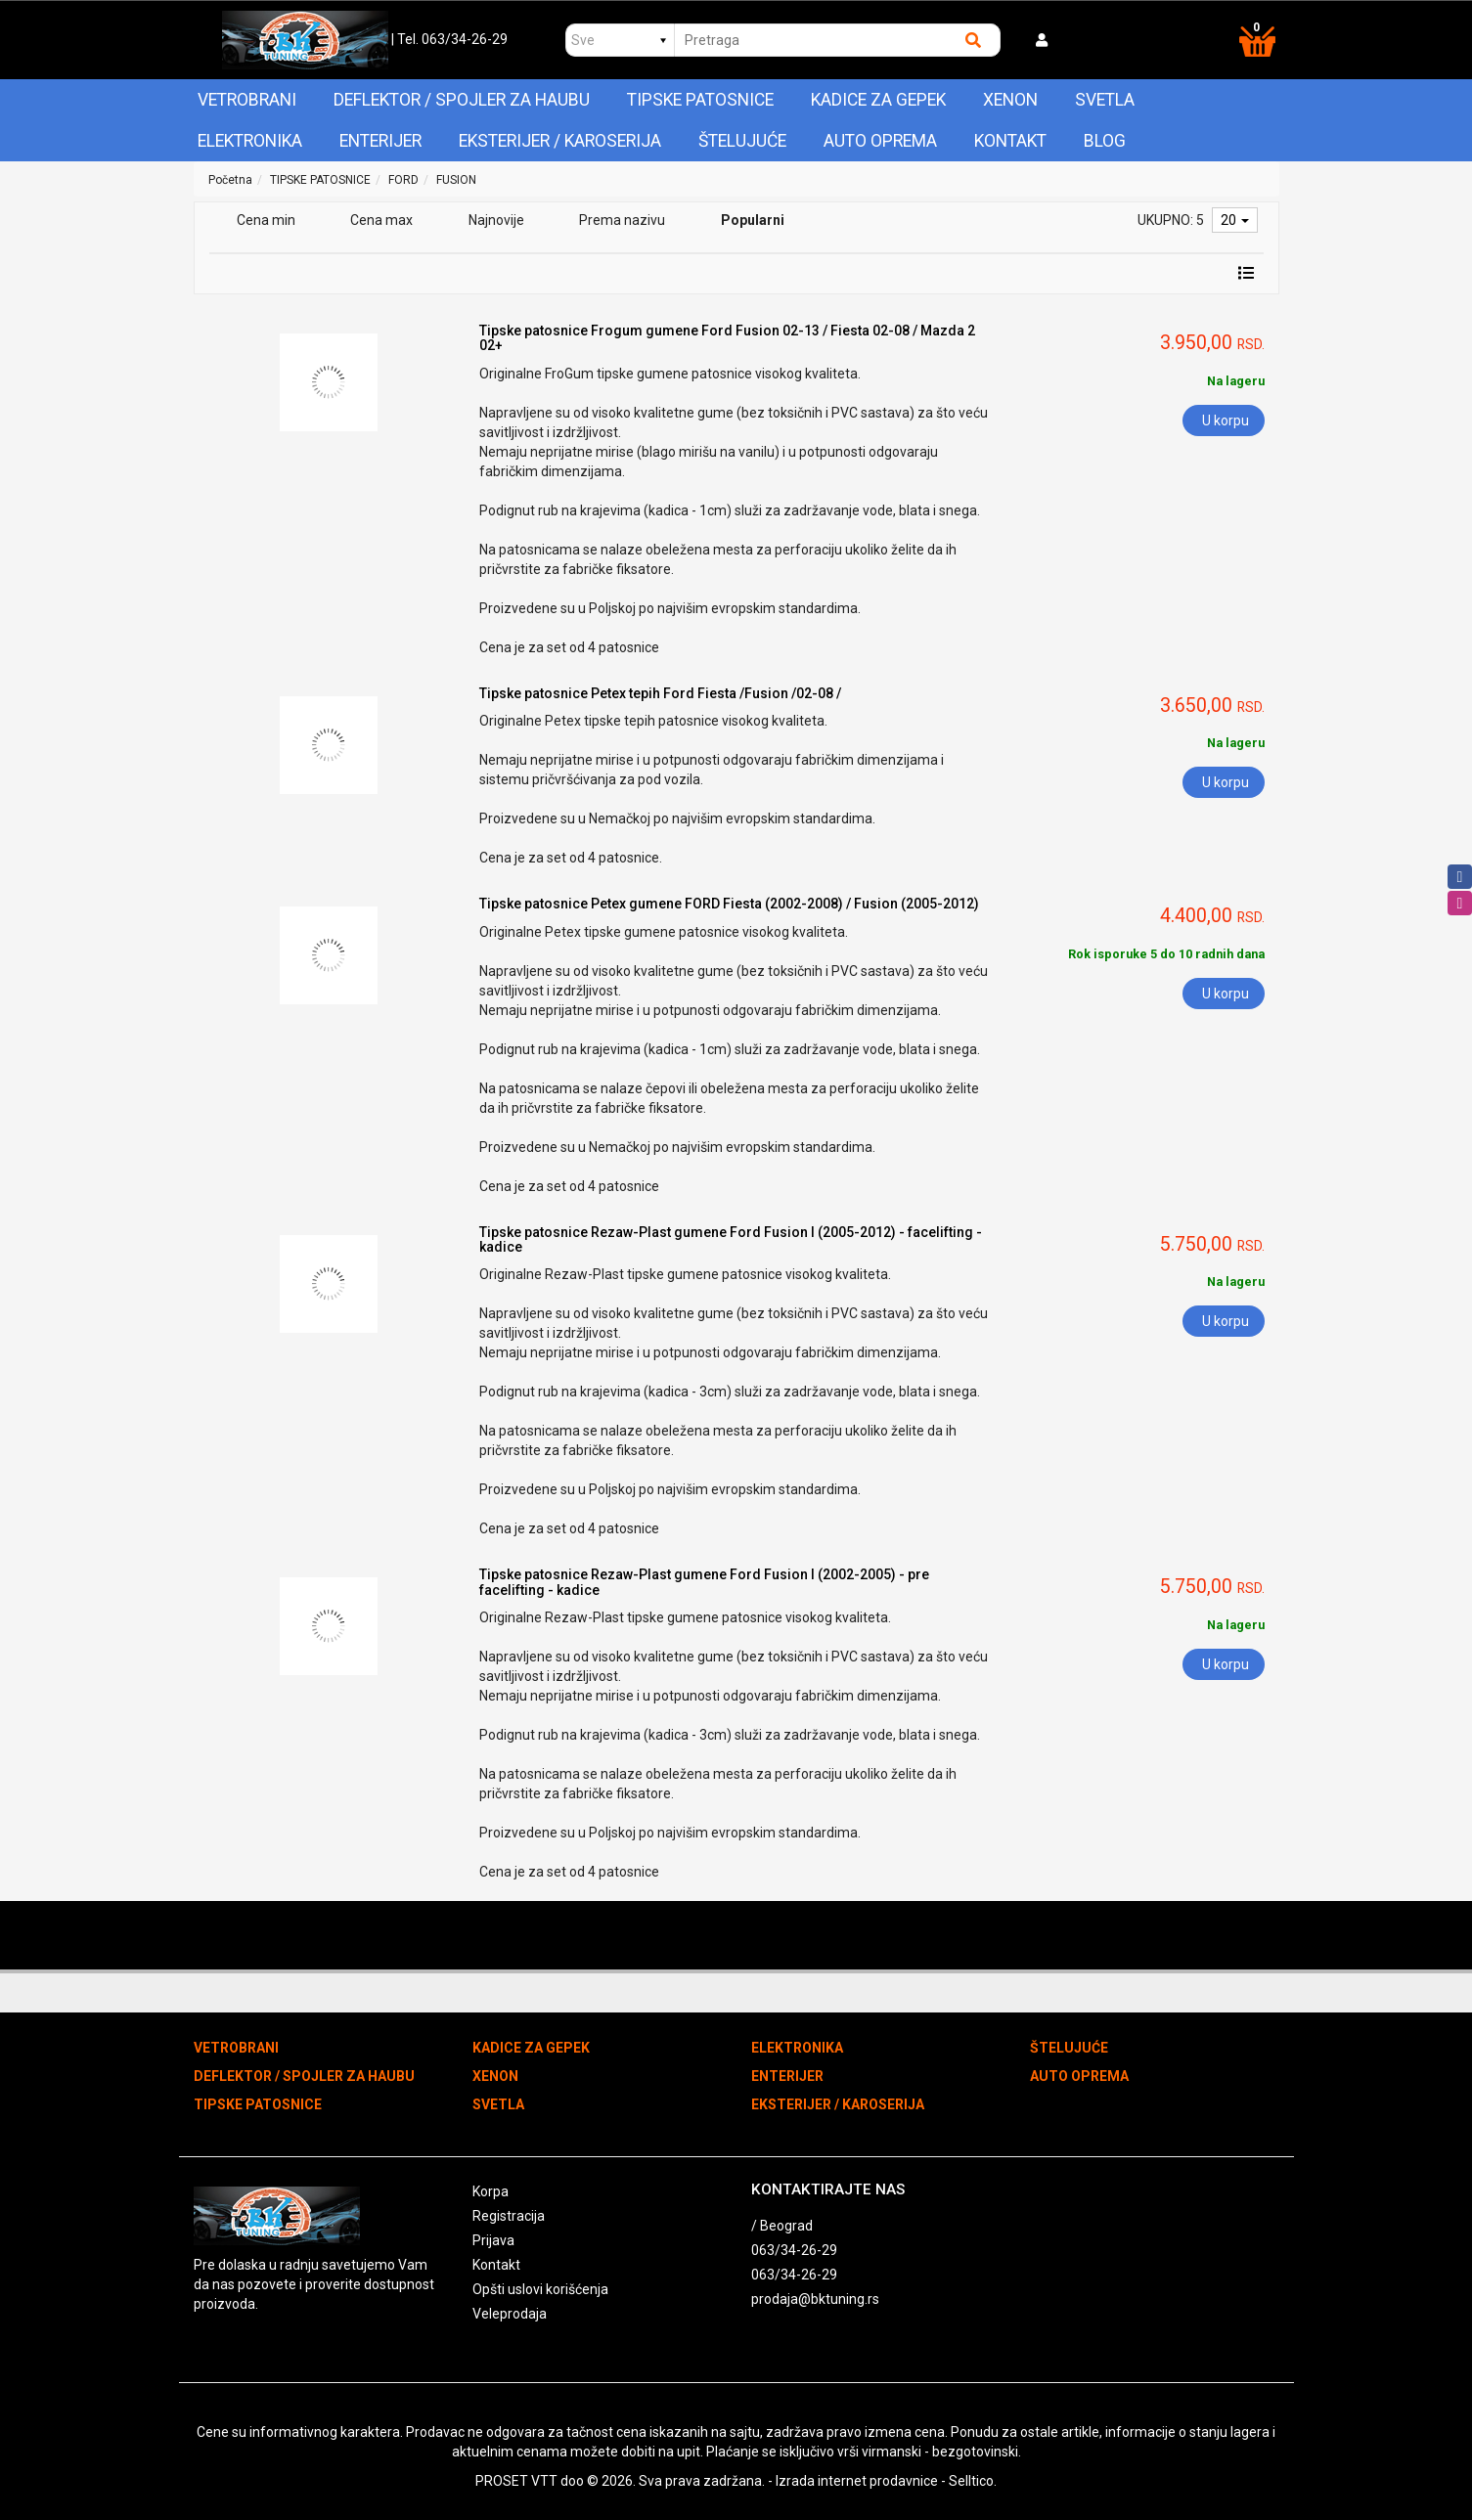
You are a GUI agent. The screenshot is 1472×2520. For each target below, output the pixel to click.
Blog (1105, 141)
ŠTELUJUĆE (742, 141)
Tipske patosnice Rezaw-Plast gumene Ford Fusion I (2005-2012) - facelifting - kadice (730, 1239)
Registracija (508, 2216)
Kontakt (1010, 141)
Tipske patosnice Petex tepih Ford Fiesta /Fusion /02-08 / (660, 693)
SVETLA (1105, 100)
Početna (230, 180)
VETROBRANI (247, 100)
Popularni (752, 220)
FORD (403, 180)
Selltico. (973, 2481)
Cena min (266, 220)
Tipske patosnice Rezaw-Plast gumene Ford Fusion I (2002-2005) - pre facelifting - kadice (704, 1582)
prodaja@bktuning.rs (815, 2299)
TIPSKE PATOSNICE (700, 100)
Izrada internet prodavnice (857, 2481)
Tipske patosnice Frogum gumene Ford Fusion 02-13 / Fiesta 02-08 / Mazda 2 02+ (727, 338)
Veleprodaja (509, 2313)
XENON (1010, 100)
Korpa (490, 2191)
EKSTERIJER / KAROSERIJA (560, 141)
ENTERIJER (380, 141)
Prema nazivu (622, 220)
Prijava (493, 2240)
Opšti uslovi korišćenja (540, 2289)
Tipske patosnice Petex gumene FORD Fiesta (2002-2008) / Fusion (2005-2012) (729, 903)
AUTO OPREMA (880, 141)
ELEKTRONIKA (250, 141)
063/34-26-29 (794, 2250)
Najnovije (496, 220)
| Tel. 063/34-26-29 (449, 39)
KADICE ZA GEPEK (878, 100)
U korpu (1225, 420)
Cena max (381, 220)
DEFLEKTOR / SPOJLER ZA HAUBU (462, 100)
